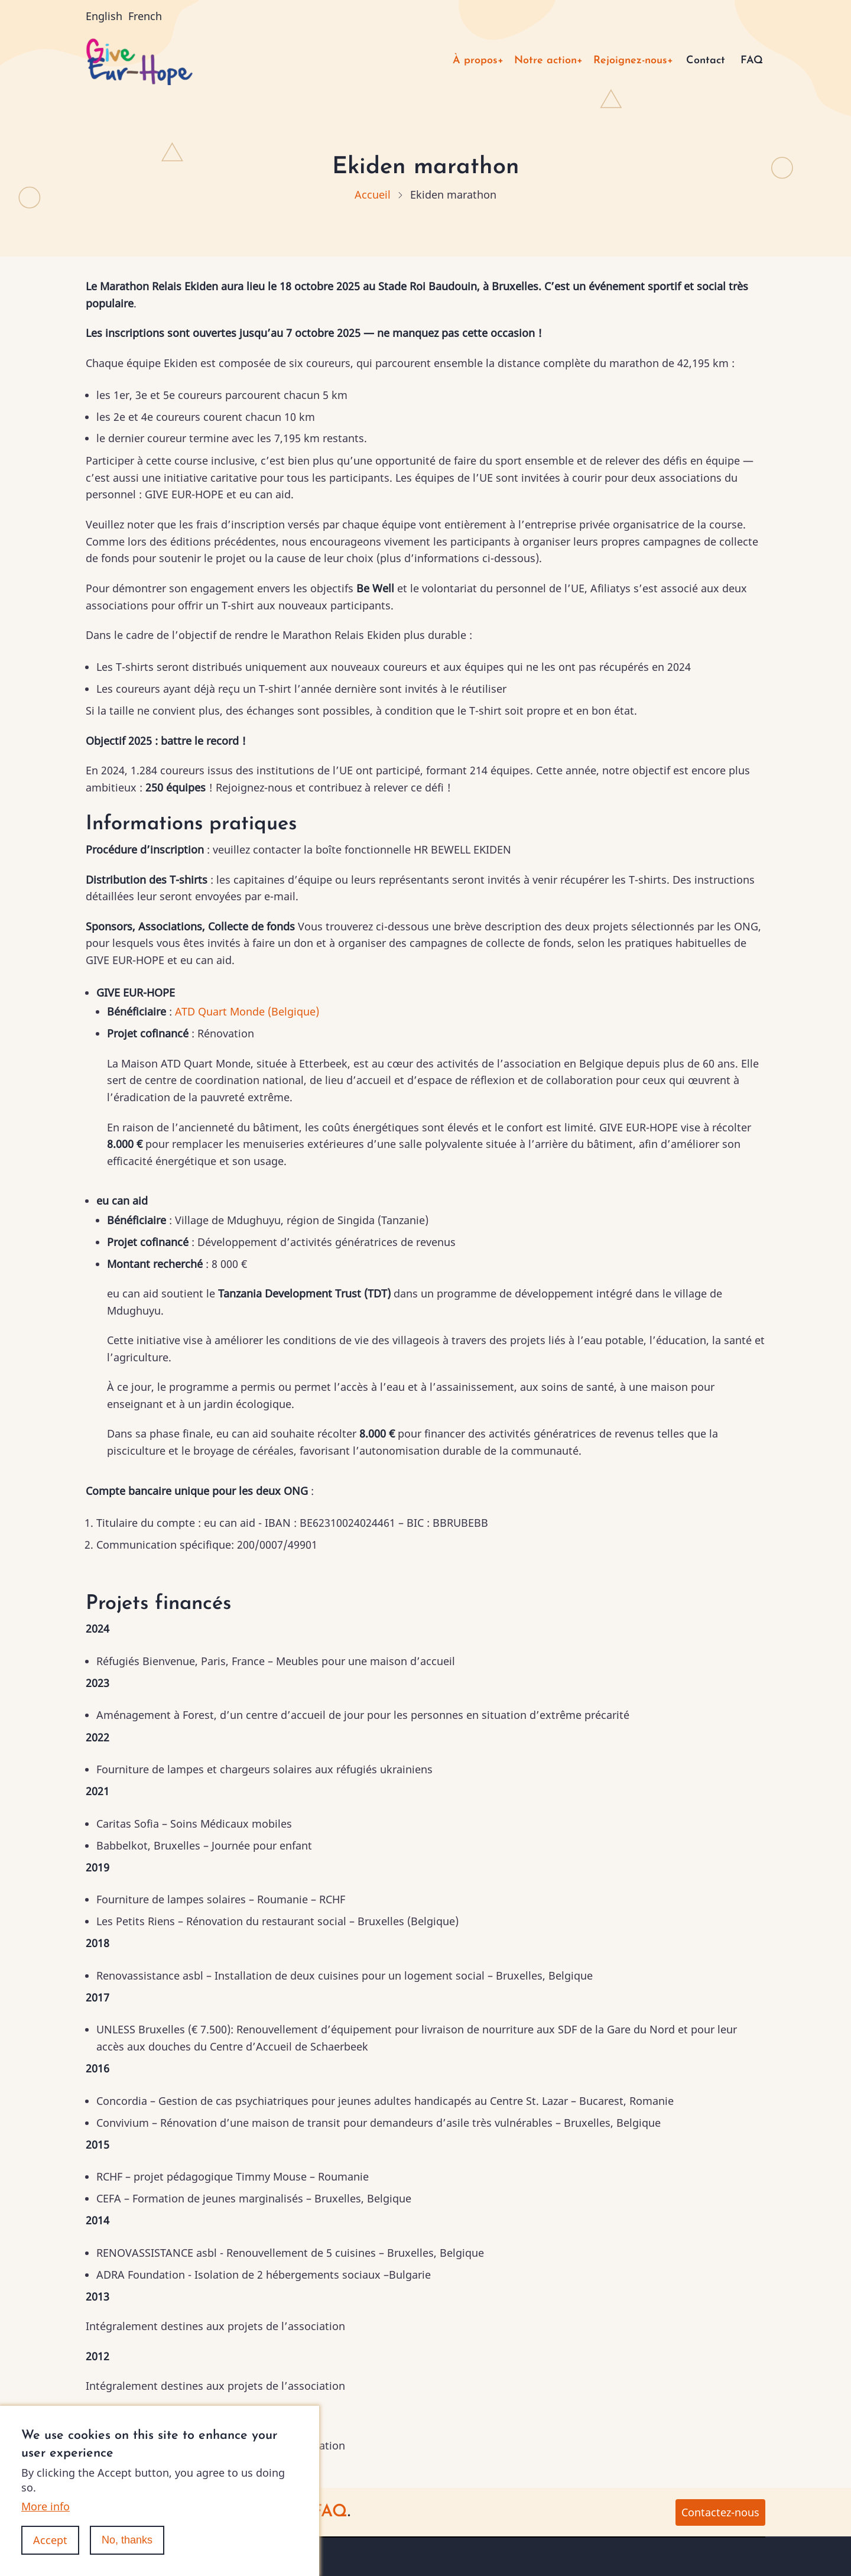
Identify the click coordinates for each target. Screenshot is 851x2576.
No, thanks (127, 2558)
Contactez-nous (720, 2512)
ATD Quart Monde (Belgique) (247, 1011)
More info (45, 2524)
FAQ (751, 60)
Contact (705, 60)
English (104, 16)
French (145, 16)
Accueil (373, 194)
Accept (50, 2558)
